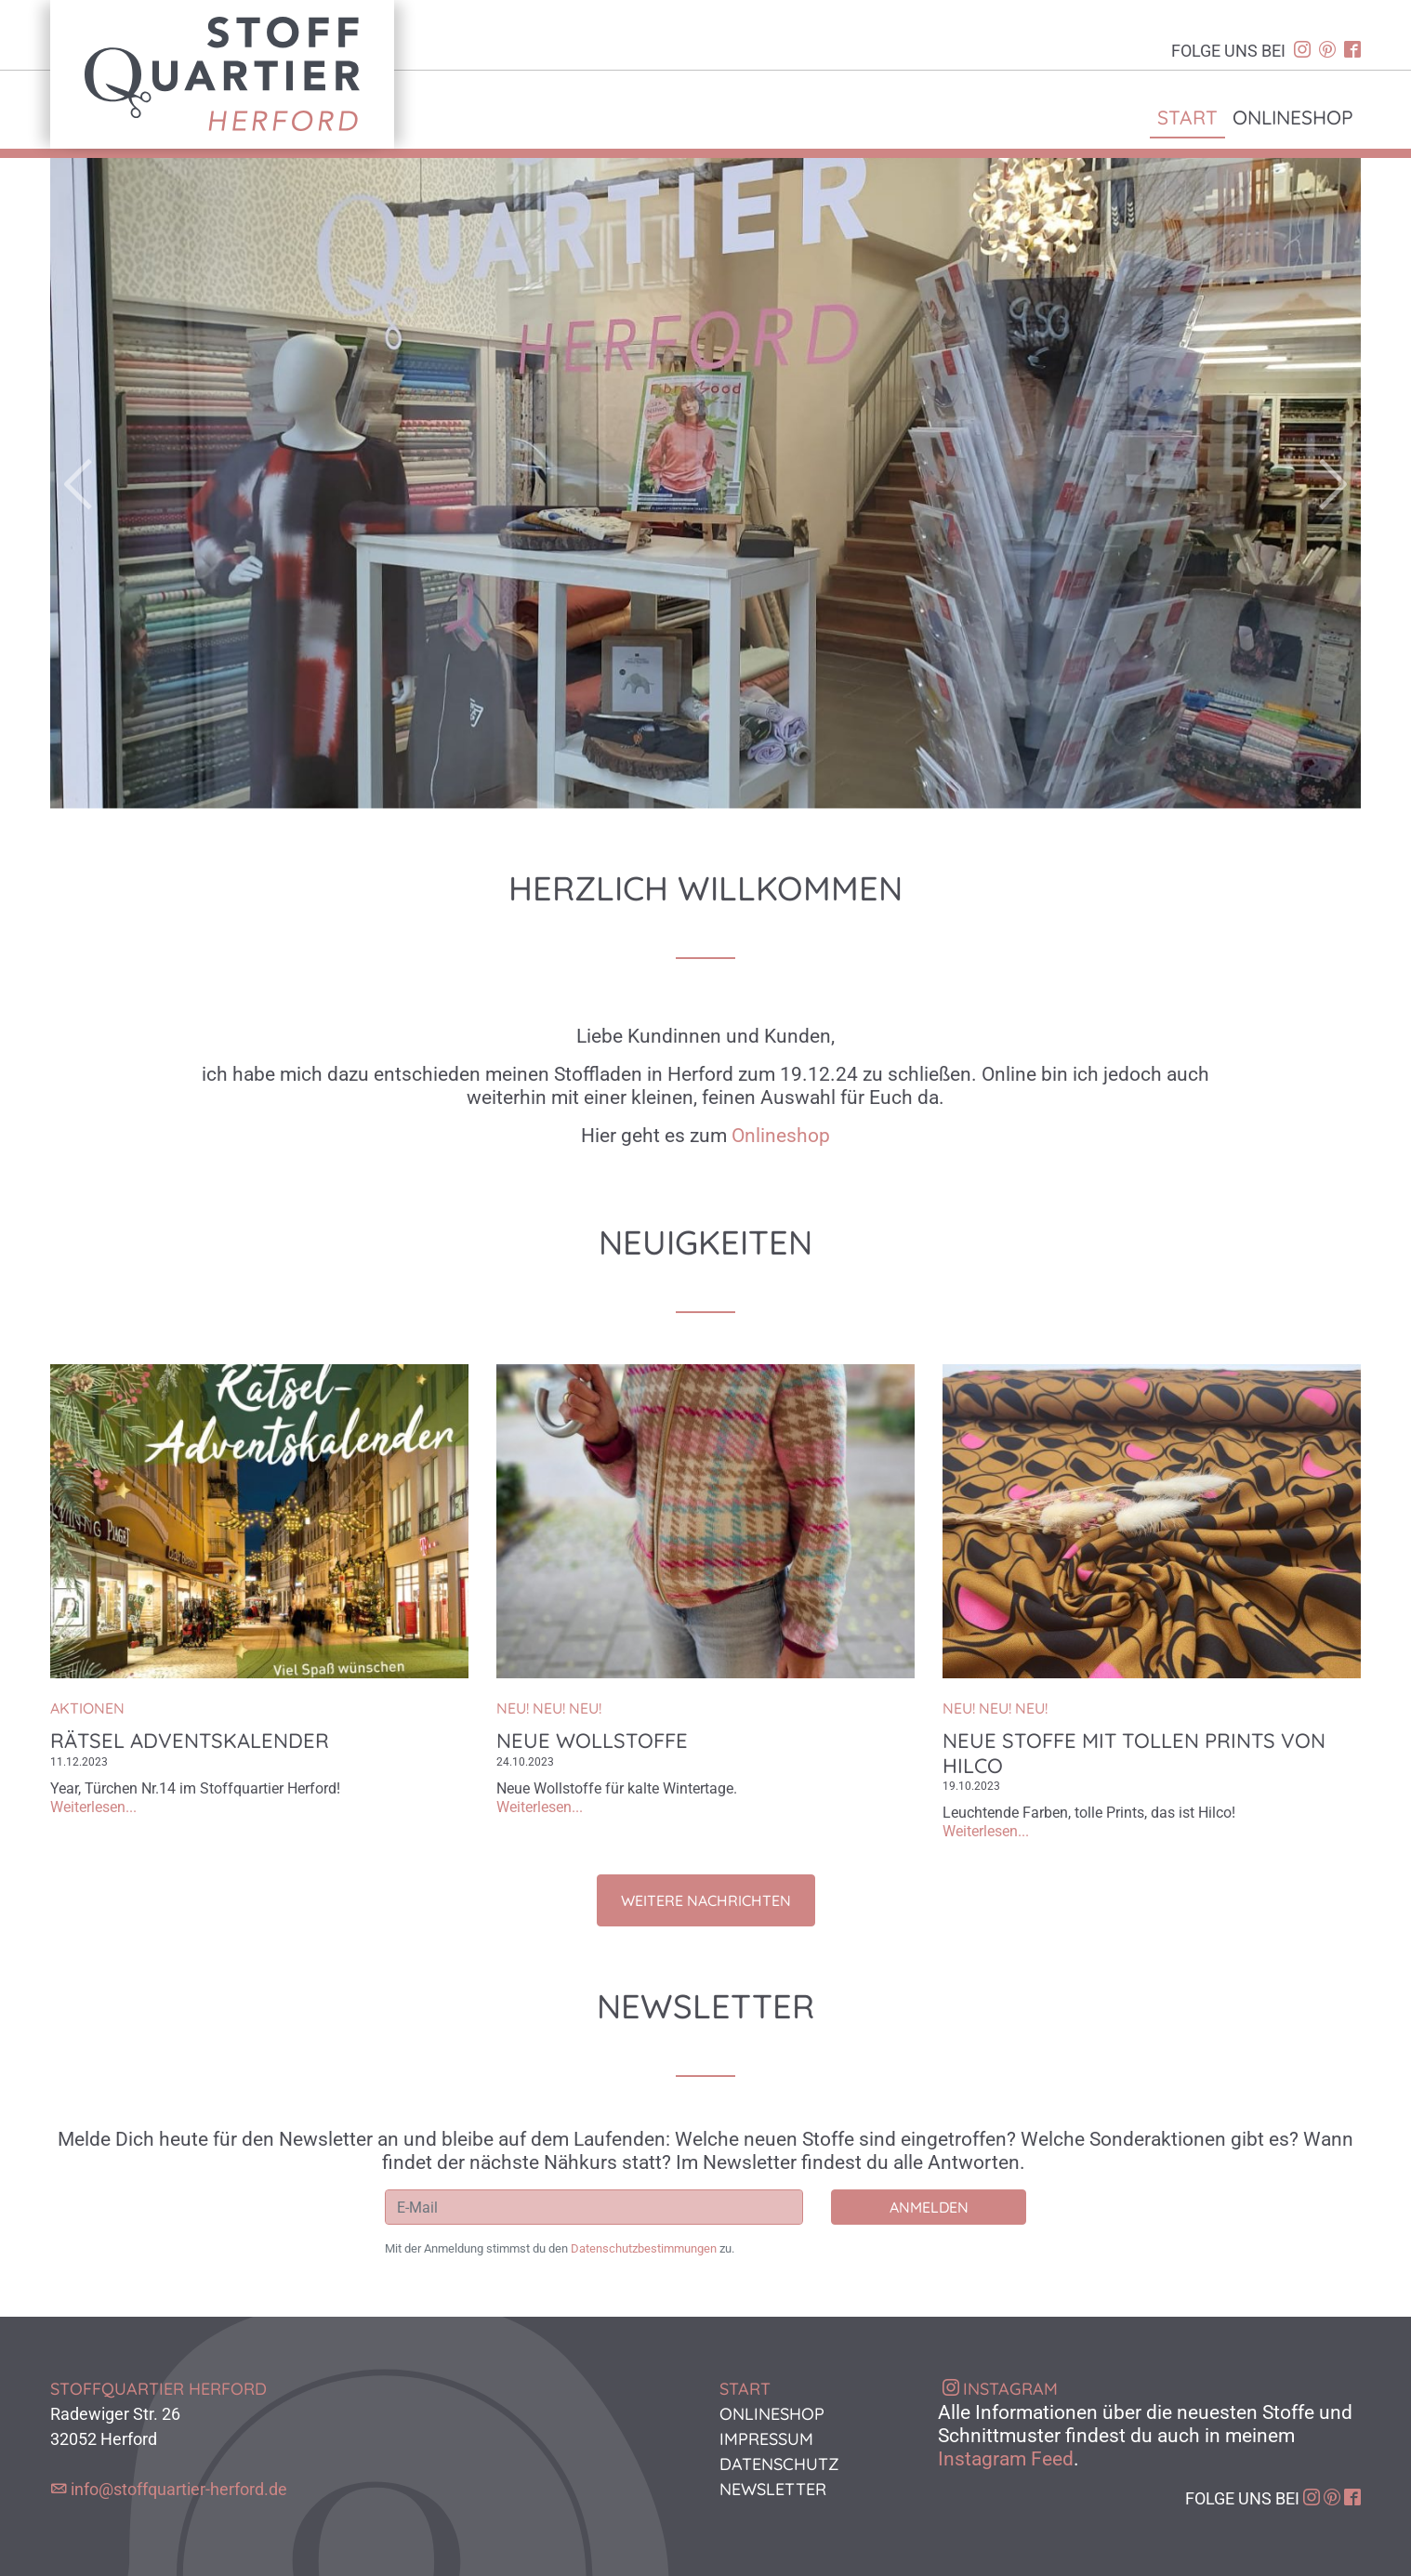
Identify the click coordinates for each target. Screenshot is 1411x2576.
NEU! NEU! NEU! (548, 1708)
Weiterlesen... (93, 1807)
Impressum (766, 2439)
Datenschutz (779, 2464)
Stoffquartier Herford (222, 74)
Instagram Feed (1006, 2459)
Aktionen (87, 1708)
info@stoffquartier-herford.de (179, 2489)
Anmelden (929, 2207)
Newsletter (772, 2489)
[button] (148, 483)
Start (1187, 117)
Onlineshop (1293, 117)
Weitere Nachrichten (706, 1900)
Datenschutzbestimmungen (644, 2248)
